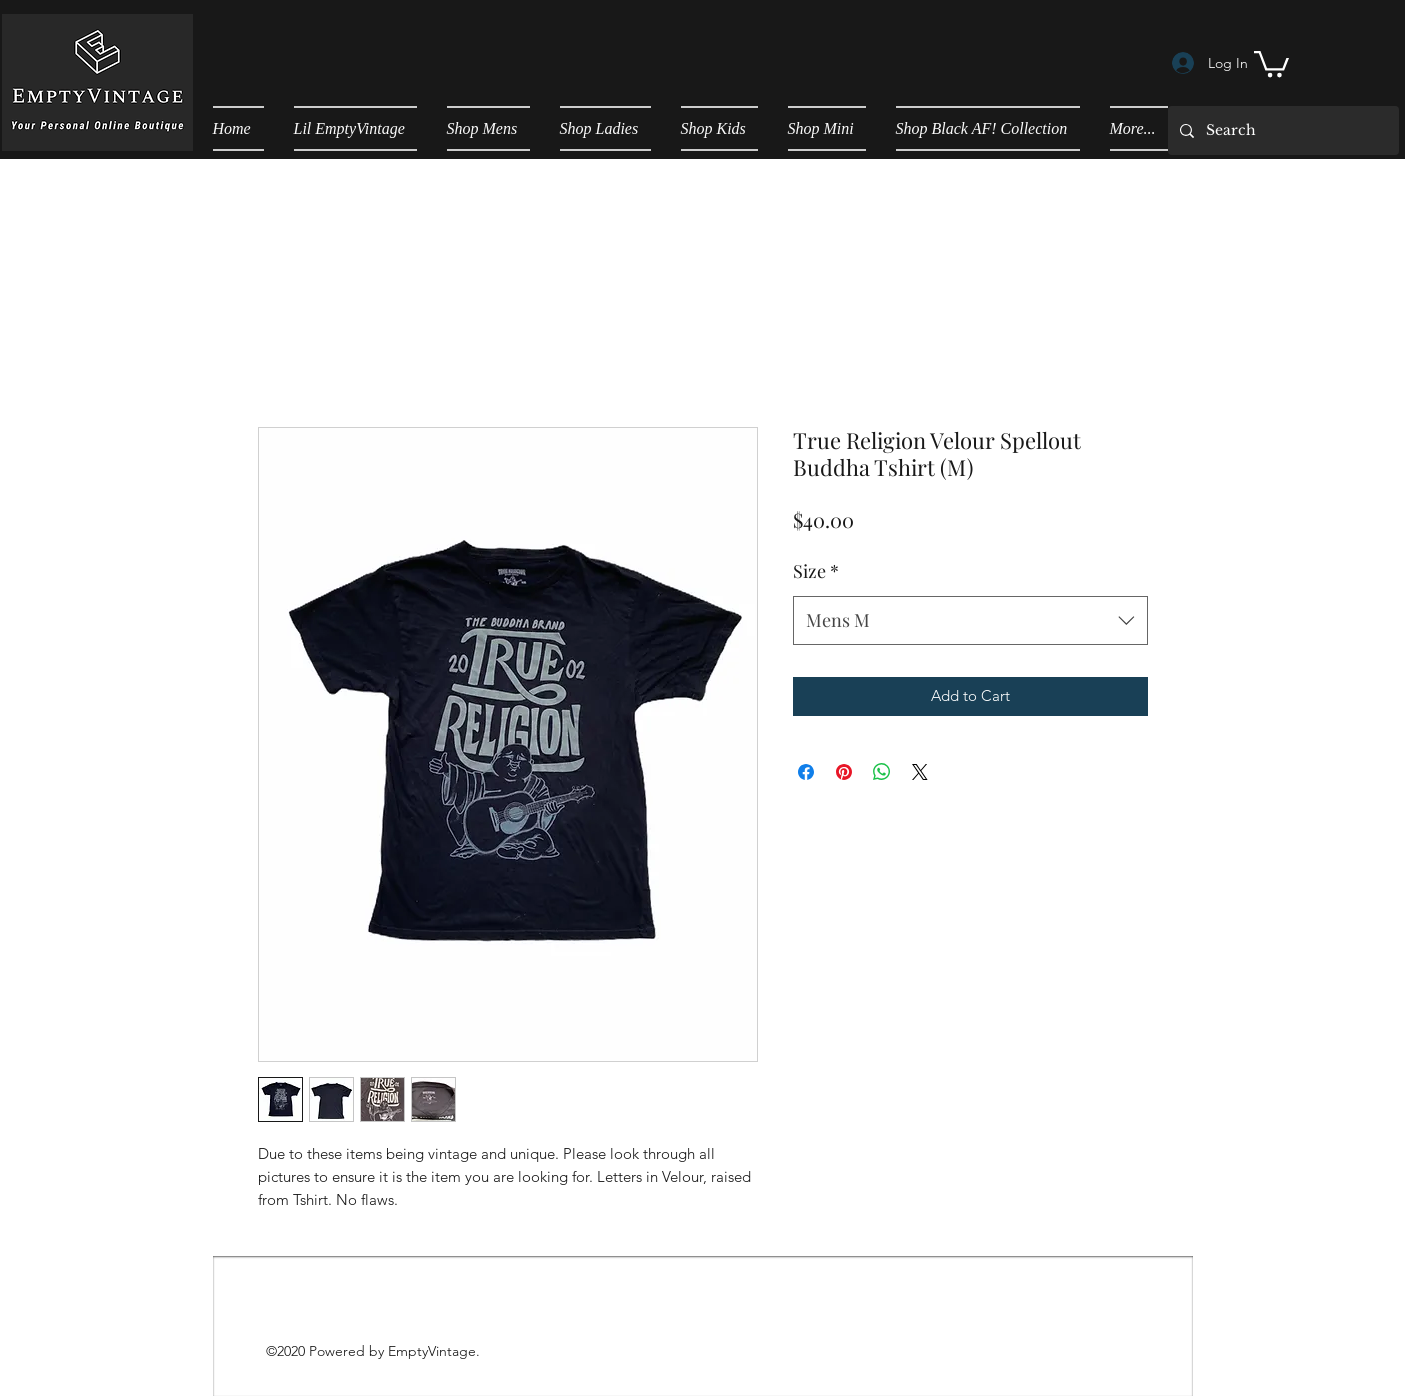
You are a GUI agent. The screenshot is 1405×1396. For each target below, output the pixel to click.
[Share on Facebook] (806, 772)
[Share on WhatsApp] (882, 772)
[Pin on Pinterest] (844, 772)
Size (816, 571)
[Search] (1281, 130)
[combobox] (970, 621)
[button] (1271, 62)
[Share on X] (920, 772)
